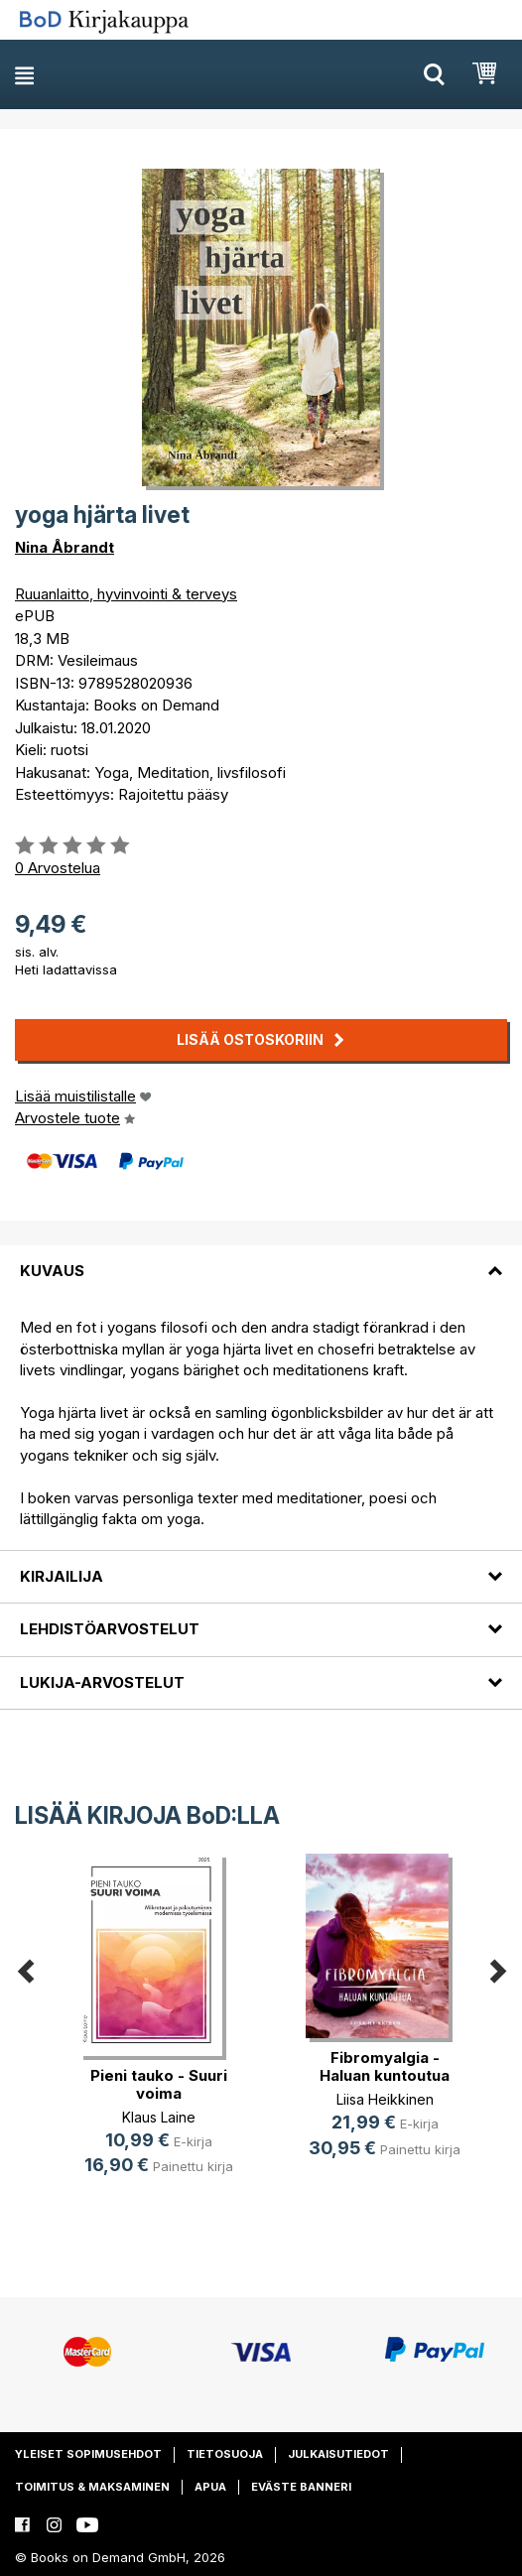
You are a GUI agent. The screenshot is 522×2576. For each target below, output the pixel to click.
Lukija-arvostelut (102, 1682)
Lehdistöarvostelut (109, 1628)
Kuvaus (52, 1270)
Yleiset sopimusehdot (88, 2454)
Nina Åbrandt (64, 547)
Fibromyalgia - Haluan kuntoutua (385, 2066)
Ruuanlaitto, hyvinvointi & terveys (126, 593)
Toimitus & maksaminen (92, 2487)
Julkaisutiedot (338, 2454)
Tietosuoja (225, 2454)
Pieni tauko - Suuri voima (158, 2084)
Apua (210, 2487)
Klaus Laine (159, 2117)
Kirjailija (61, 1576)
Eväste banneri (301, 2487)
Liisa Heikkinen (385, 2099)
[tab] (261, 1259)
